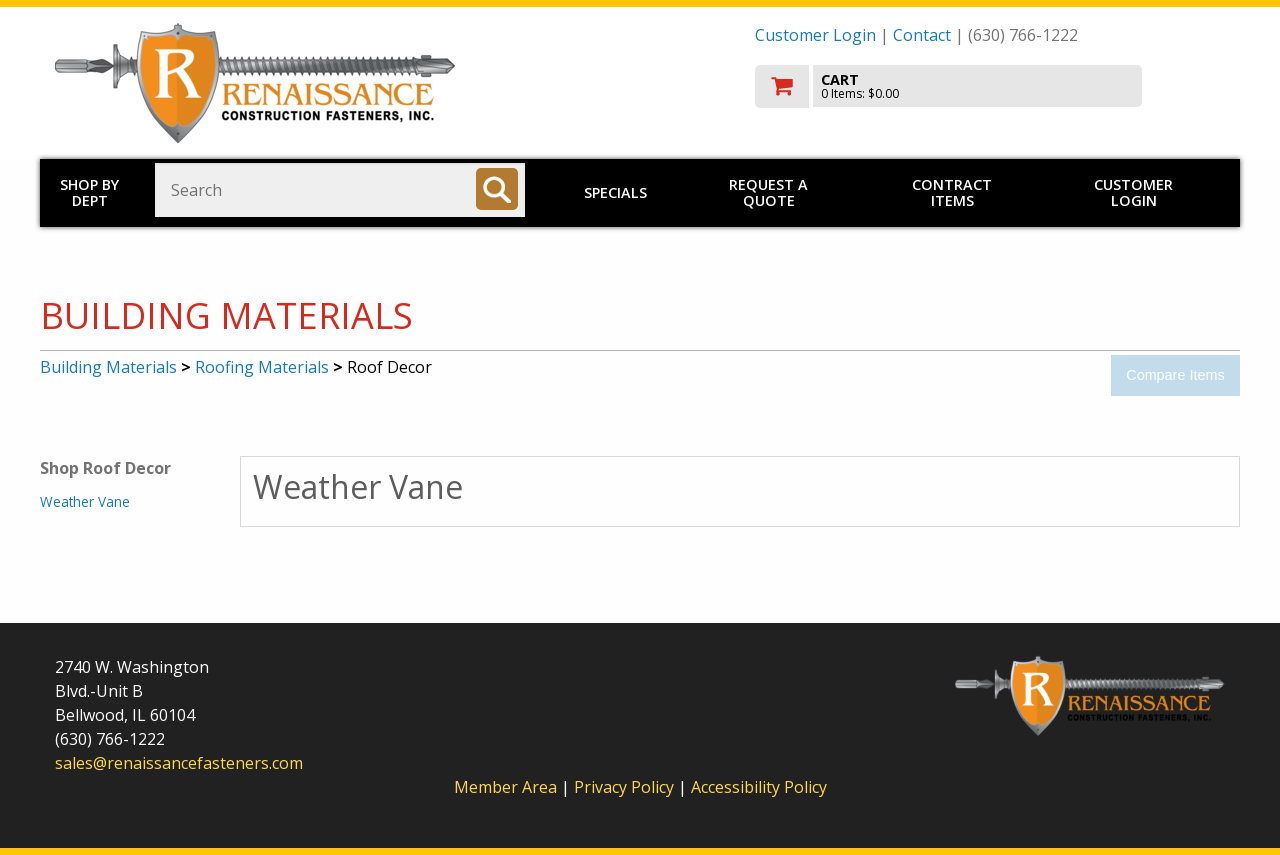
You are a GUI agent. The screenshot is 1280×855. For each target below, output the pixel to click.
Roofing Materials (262, 367)
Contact (922, 35)
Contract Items (952, 192)
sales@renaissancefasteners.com (179, 763)
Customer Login (815, 35)
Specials (615, 192)
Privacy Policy (626, 787)
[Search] (497, 189)
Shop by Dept (89, 192)
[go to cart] (990, 86)
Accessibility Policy (759, 787)
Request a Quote (768, 192)
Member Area (505, 787)
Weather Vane (85, 501)
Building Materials (108, 367)
